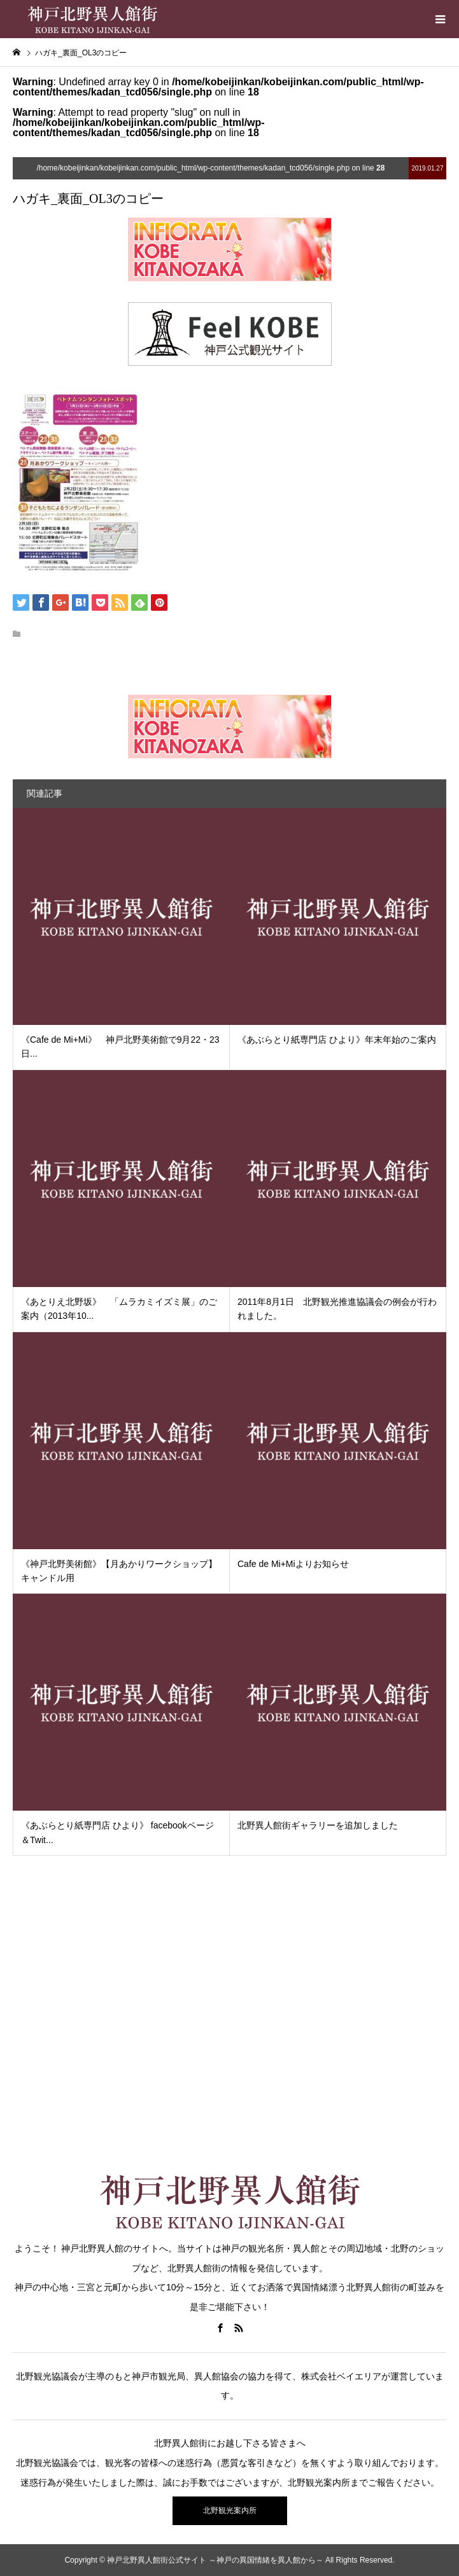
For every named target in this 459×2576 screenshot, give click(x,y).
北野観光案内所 (230, 2510)
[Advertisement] (229, 2034)
